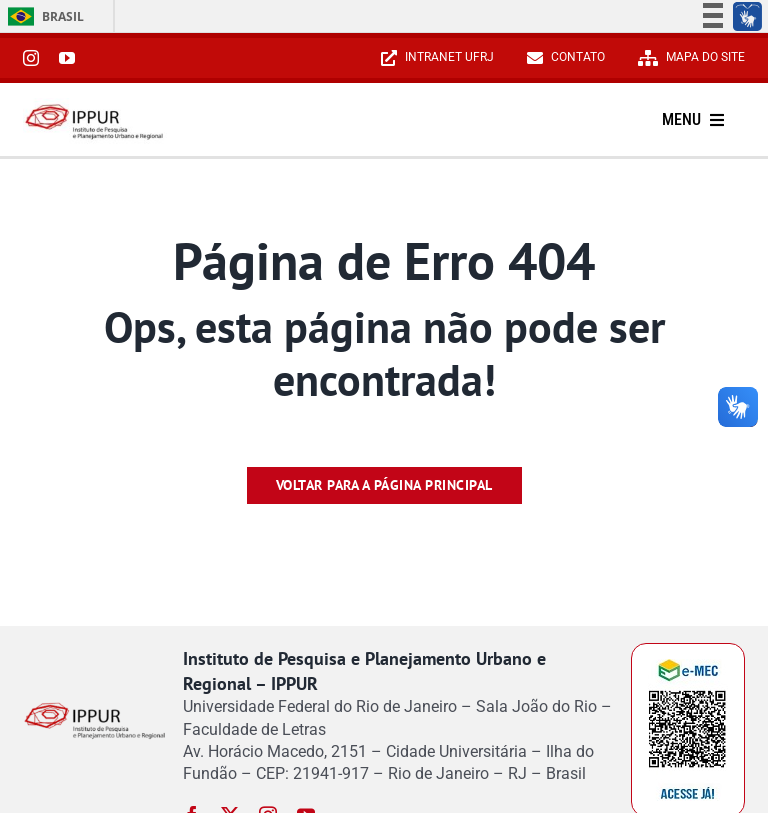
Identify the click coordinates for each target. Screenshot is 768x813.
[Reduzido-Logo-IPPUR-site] (95, 106)
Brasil (42, 16)
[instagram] (31, 58)
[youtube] (67, 58)
